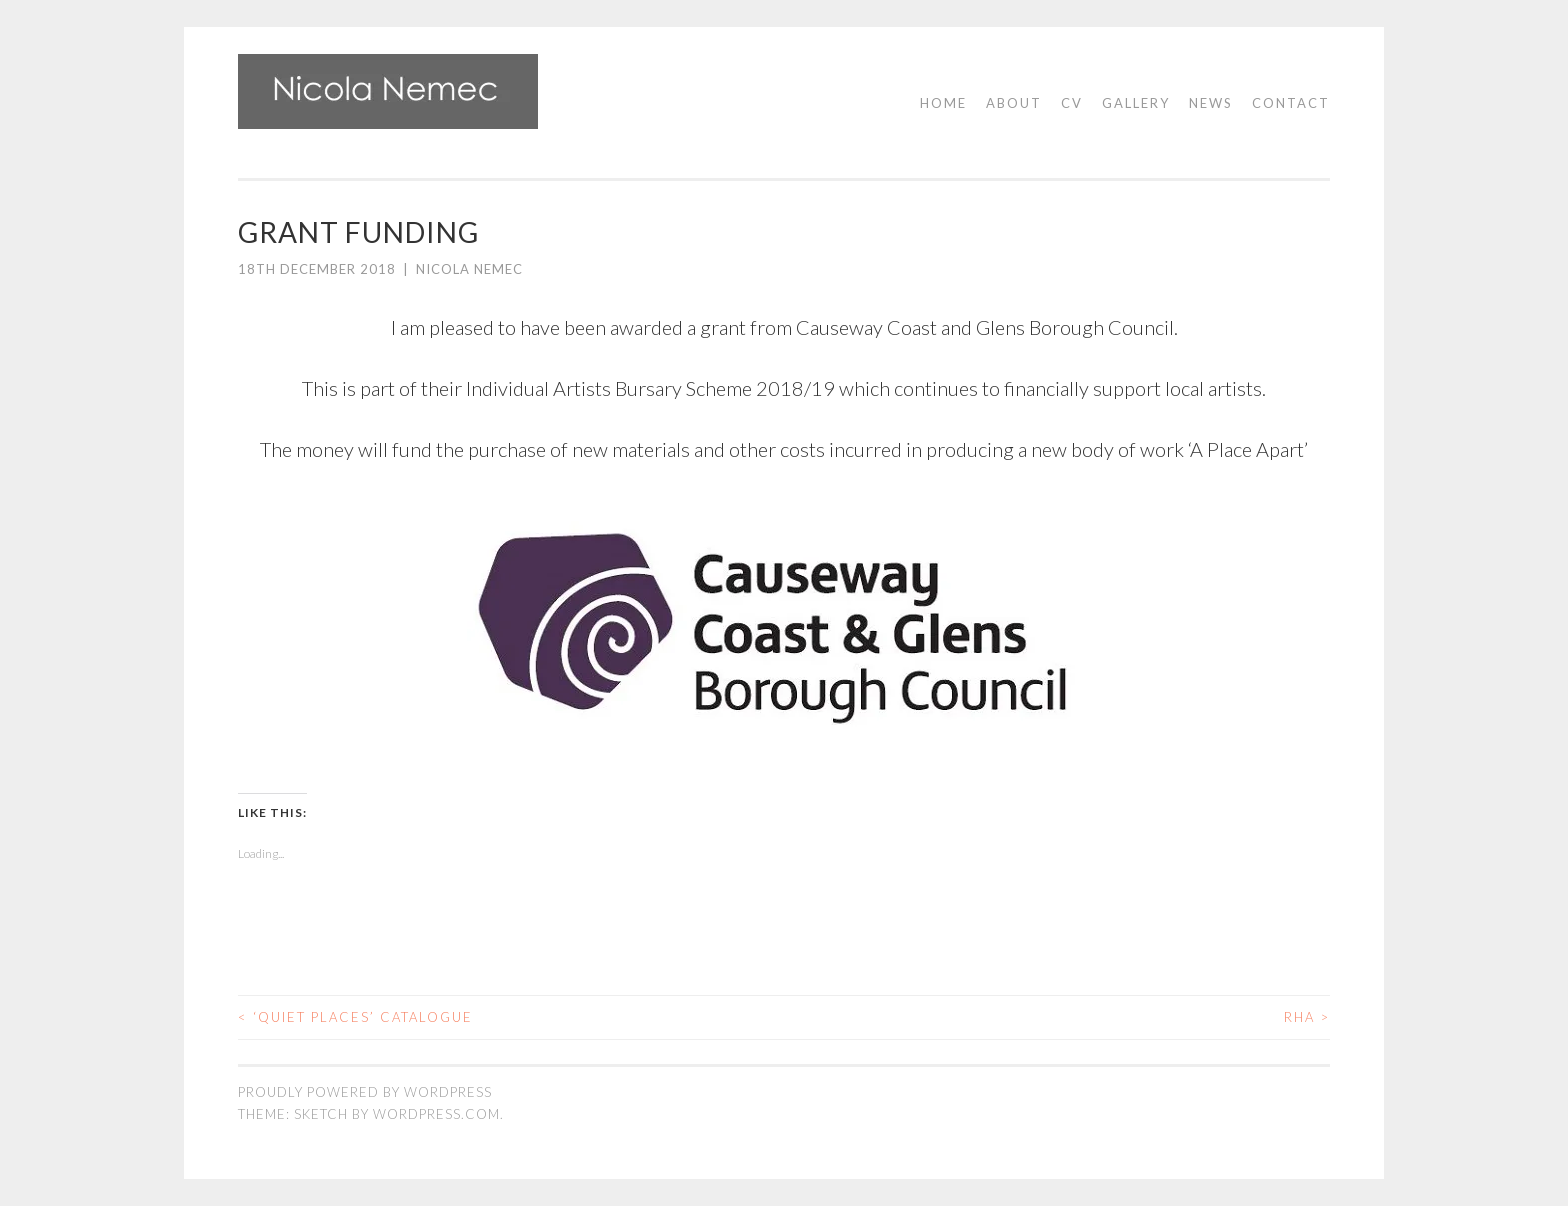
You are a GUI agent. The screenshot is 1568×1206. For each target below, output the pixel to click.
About (1014, 103)
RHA (1307, 1017)
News (1211, 103)
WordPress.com (436, 1114)
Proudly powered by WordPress (365, 1092)
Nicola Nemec (469, 269)
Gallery (1136, 103)
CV (1072, 103)
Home (943, 103)
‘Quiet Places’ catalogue (355, 1017)
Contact (1291, 103)
